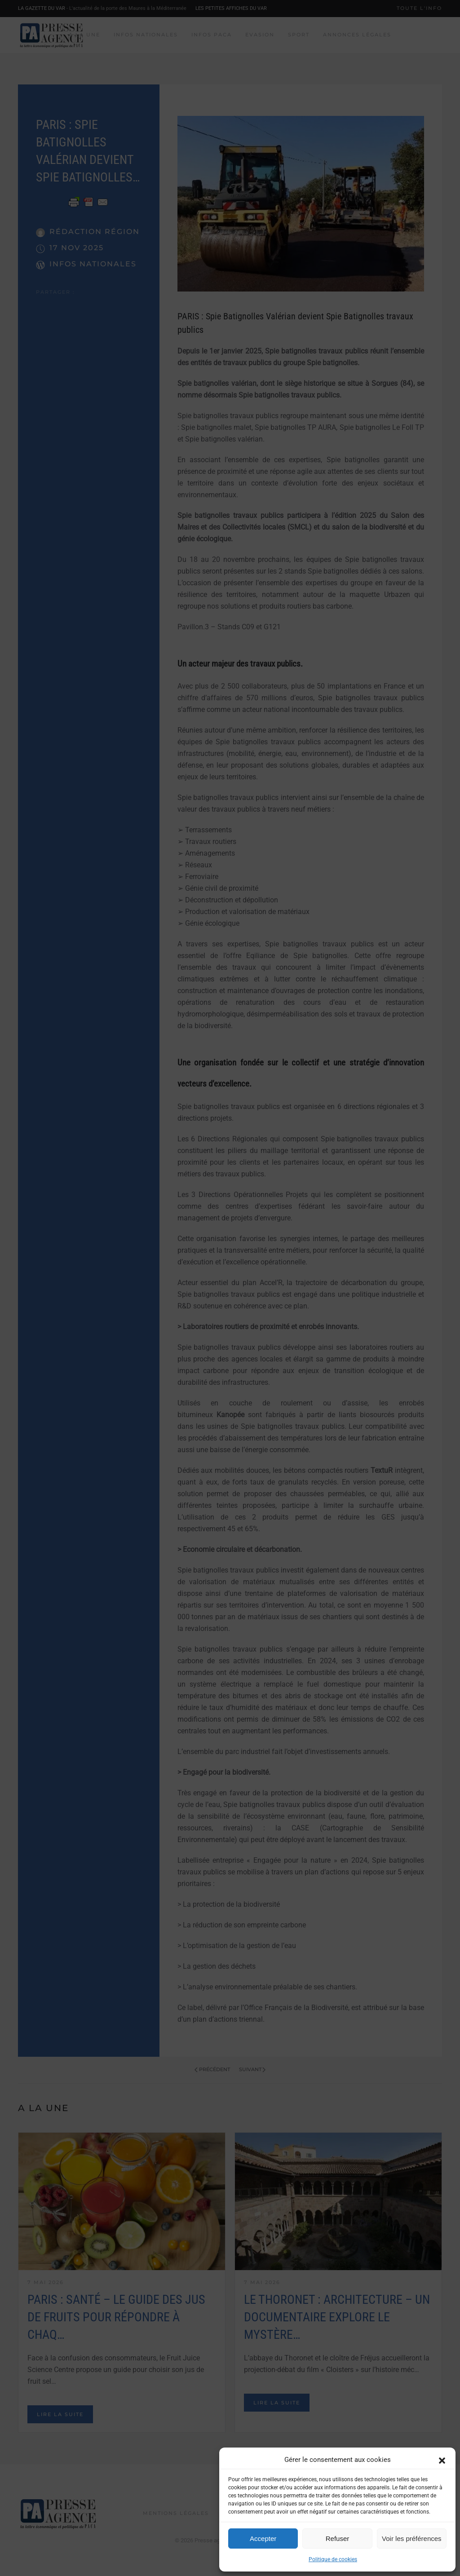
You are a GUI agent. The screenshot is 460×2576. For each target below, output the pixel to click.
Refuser (337, 2538)
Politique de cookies (333, 2559)
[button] (442, 2459)
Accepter (263, 2538)
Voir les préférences (412, 2538)
